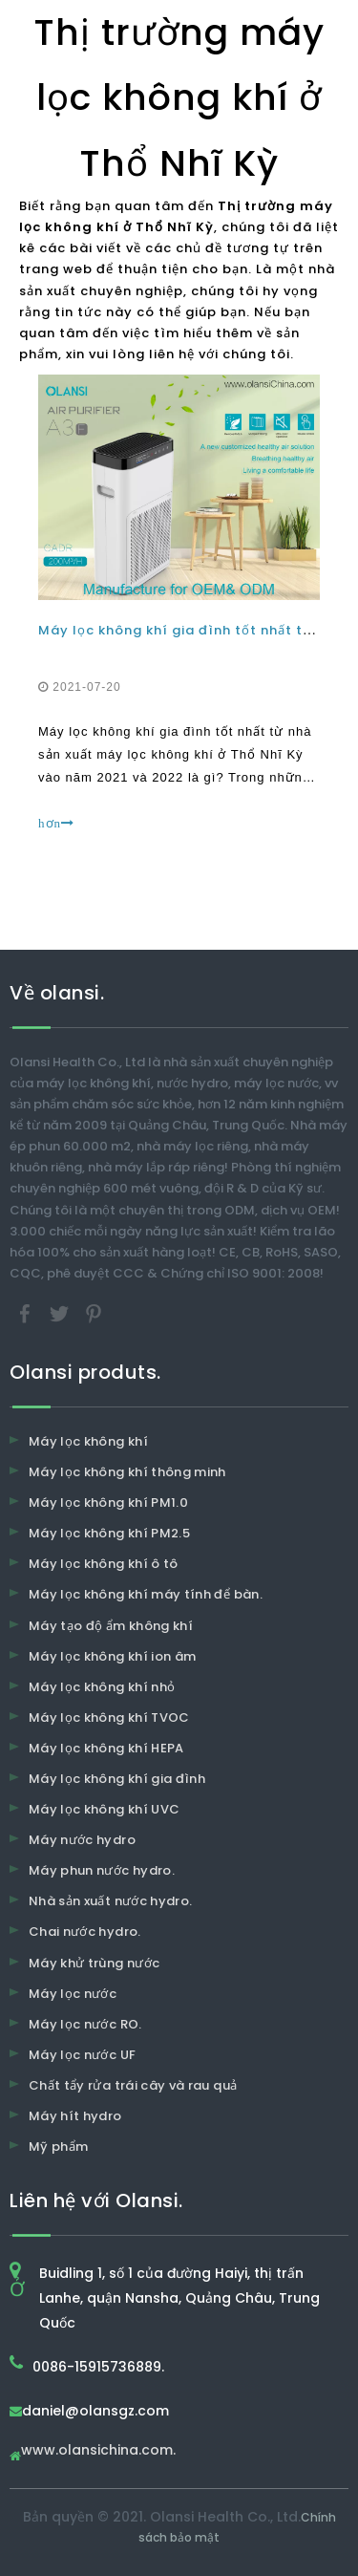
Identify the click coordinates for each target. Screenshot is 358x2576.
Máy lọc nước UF (82, 2055)
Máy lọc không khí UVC (104, 1809)
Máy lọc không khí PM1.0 (108, 1502)
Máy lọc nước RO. (85, 2024)
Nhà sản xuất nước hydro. (110, 1901)
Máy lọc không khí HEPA (106, 1748)
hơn (56, 823)
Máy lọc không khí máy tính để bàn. (146, 1594)
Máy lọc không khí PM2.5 (109, 1533)
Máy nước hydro (82, 1840)
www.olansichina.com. (98, 2451)
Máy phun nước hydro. (102, 1870)
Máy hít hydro (75, 2116)
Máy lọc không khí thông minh (127, 1472)
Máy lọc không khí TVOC (109, 1717)
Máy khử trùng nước (94, 1963)
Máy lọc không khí (88, 1441)
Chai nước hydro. (85, 1931)
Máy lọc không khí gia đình (117, 1779)
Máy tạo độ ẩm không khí (111, 1626)
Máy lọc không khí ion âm (112, 1656)
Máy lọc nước (72, 1994)
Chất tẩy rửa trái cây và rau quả (133, 2085)
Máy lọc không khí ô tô (104, 1564)
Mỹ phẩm (58, 2146)
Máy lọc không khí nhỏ (102, 1687)
